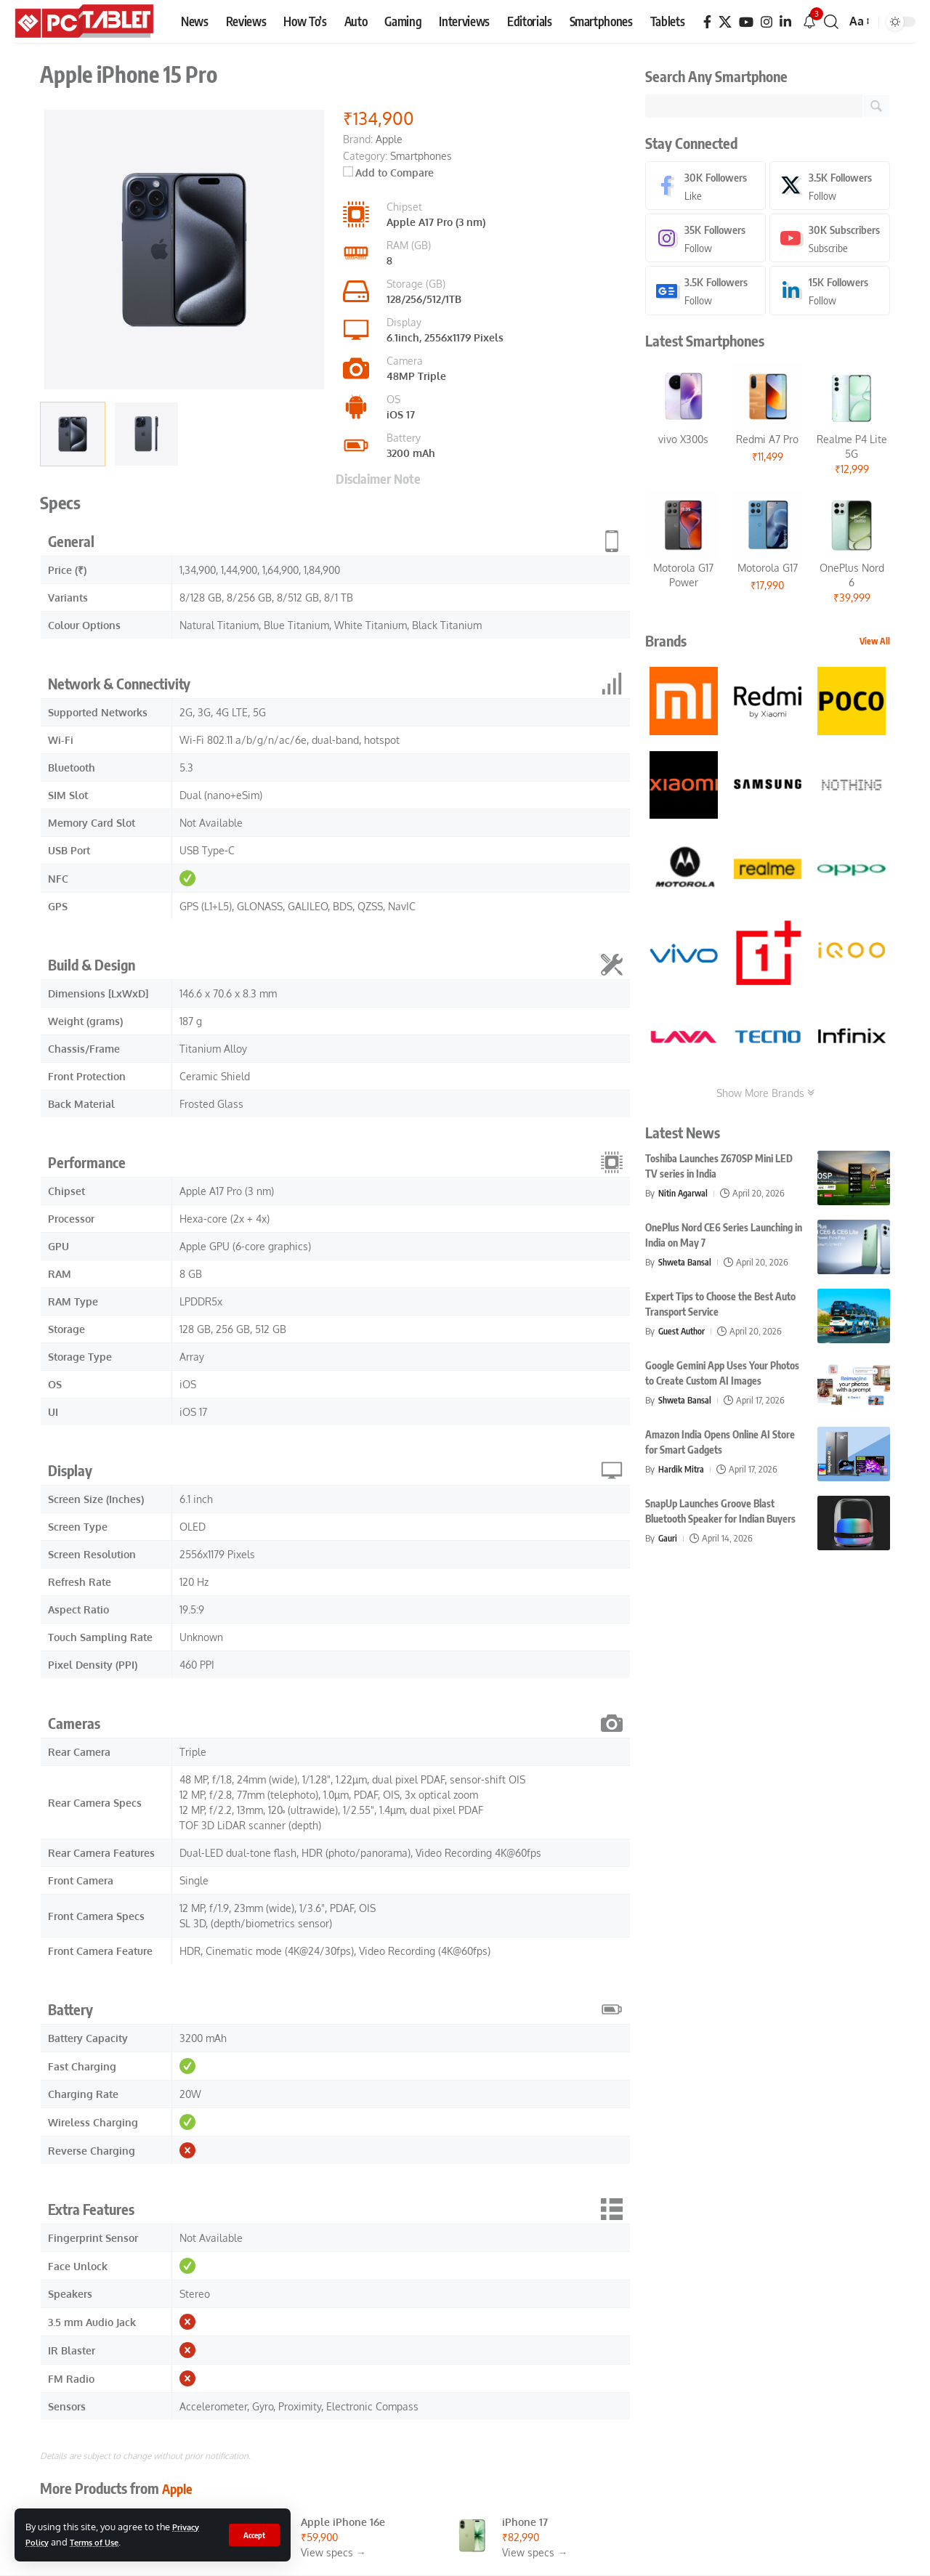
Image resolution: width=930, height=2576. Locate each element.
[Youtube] (829, 240)
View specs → (333, 2552)
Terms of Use (101, 2542)
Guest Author (684, 1334)
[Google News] (705, 293)
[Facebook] (707, 22)
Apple (179, 2488)
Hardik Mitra (682, 1472)
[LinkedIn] (785, 22)
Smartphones (421, 156)
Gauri (668, 1541)
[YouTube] (746, 22)
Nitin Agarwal (685, 1196)
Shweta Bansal (686, 1265)
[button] (253, 2534)
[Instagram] (766, 22)
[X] (725, 22)
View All (875, 644)
